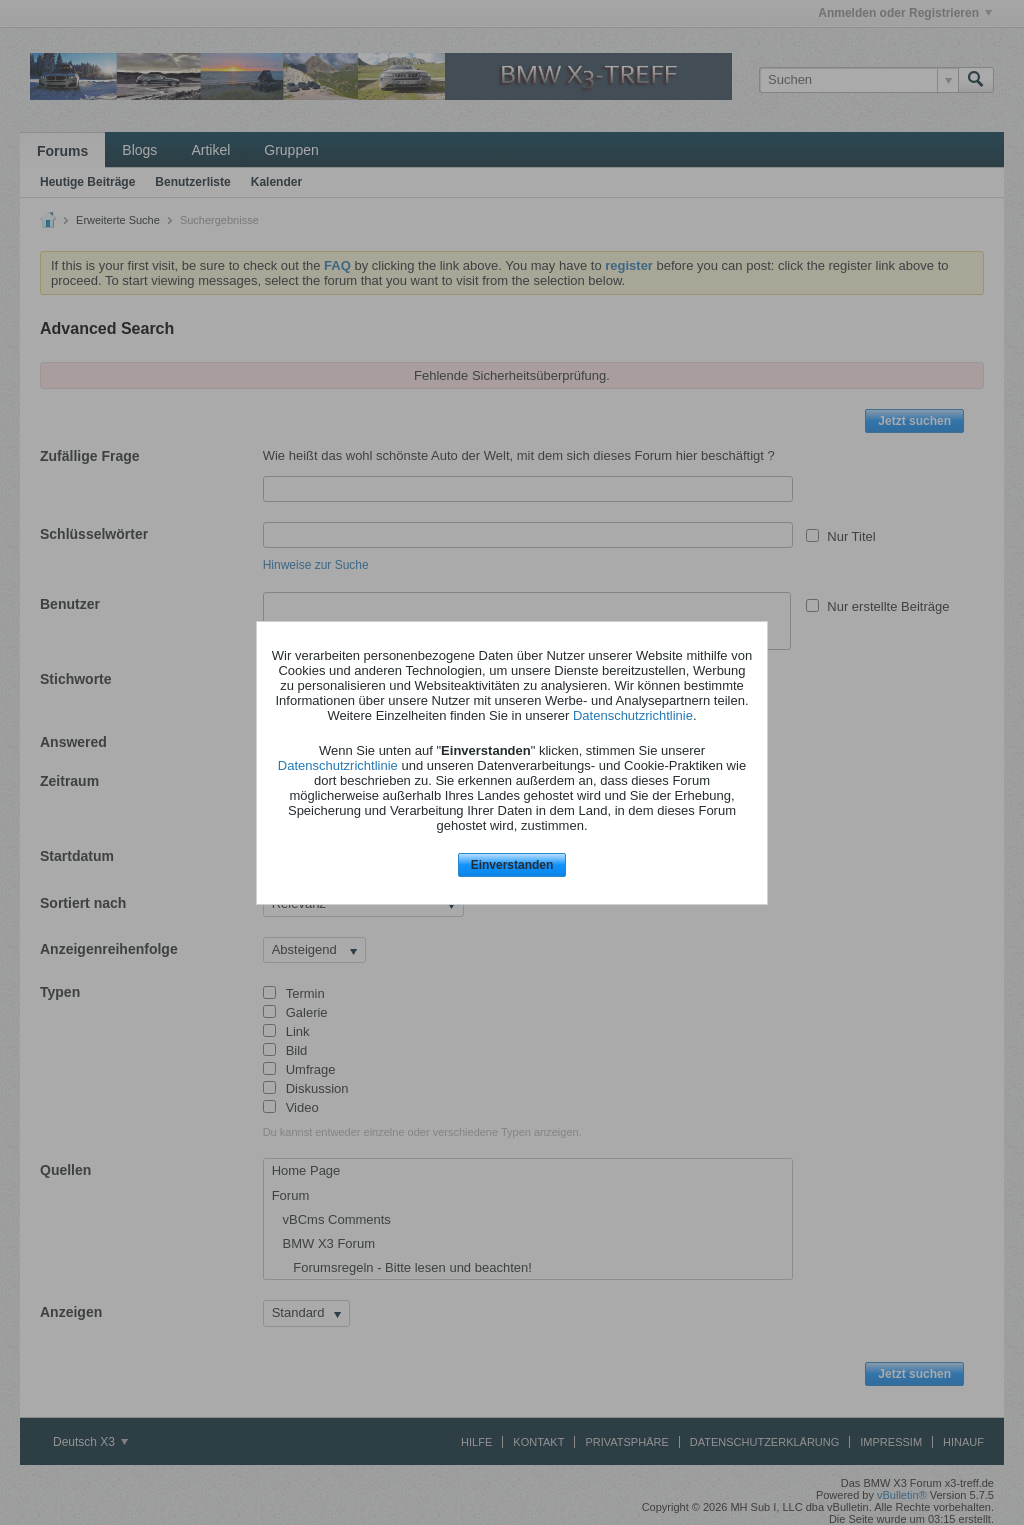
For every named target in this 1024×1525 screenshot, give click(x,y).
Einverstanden (512, 865)
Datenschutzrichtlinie (633, 715)
